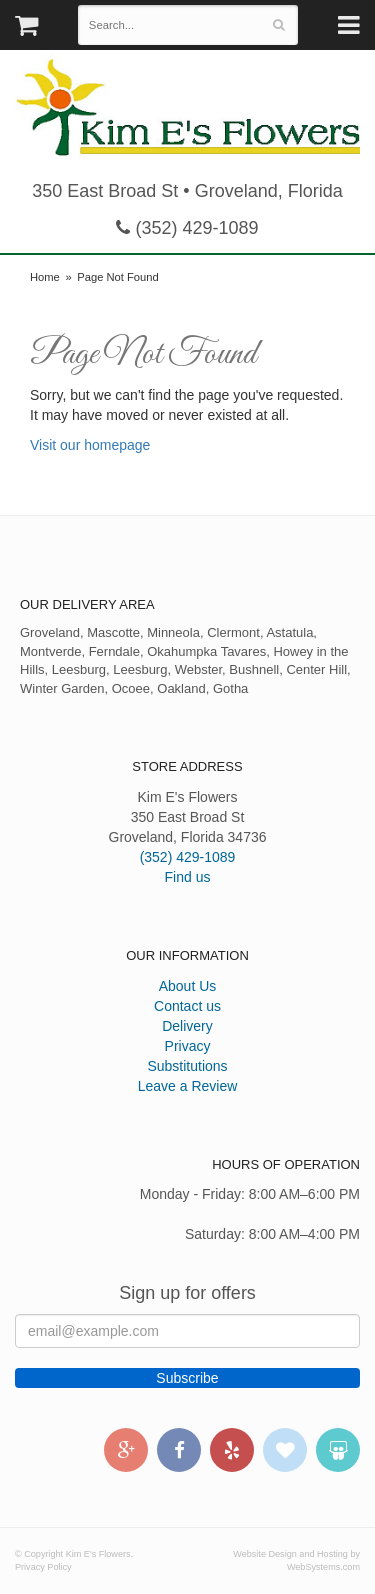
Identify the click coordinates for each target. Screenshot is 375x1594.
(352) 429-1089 (187, 228)
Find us (188, 877)
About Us (188, 986)
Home (45, 277)
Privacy (188, 1046)
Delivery (187, 1026)
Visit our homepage (90, 445)
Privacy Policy (43, 1567)
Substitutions (187, 1066)
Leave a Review (188, 1086)
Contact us (187, 1006)
